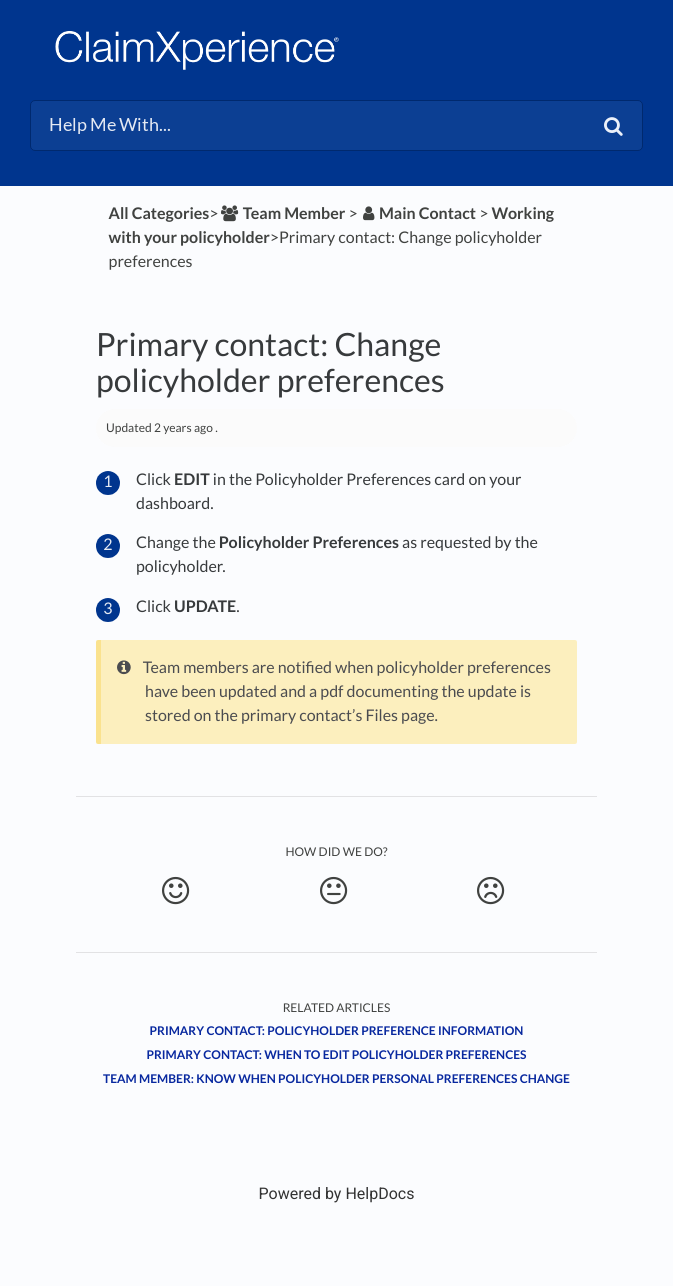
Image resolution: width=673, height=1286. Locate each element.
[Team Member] (282, 213)
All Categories (159, 213)
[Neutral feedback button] (333, 891)
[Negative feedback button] (490, 891)
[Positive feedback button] (175, 891)
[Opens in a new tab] (337, 1193)
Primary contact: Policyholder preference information (337, 1030)
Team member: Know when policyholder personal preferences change (336, 1078)
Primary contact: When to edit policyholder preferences (336, 1054)
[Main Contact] (418, 213)
